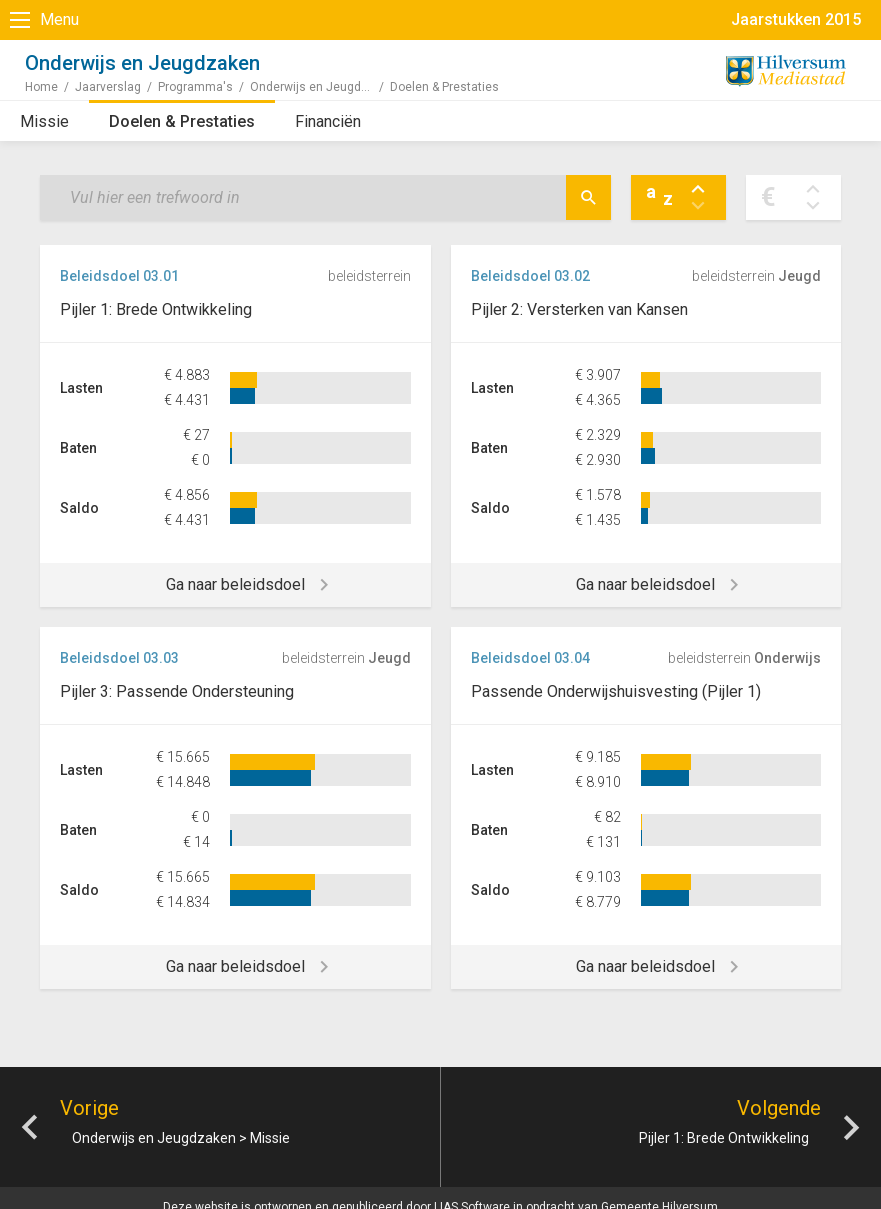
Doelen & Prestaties (182, 121)
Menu (59, 19)
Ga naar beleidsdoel (235, 584)
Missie (44, 121)
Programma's (195, 87)
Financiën (328, 121)
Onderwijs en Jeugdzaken (320, 87)
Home (41, 87)
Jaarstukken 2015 (796, 19)
